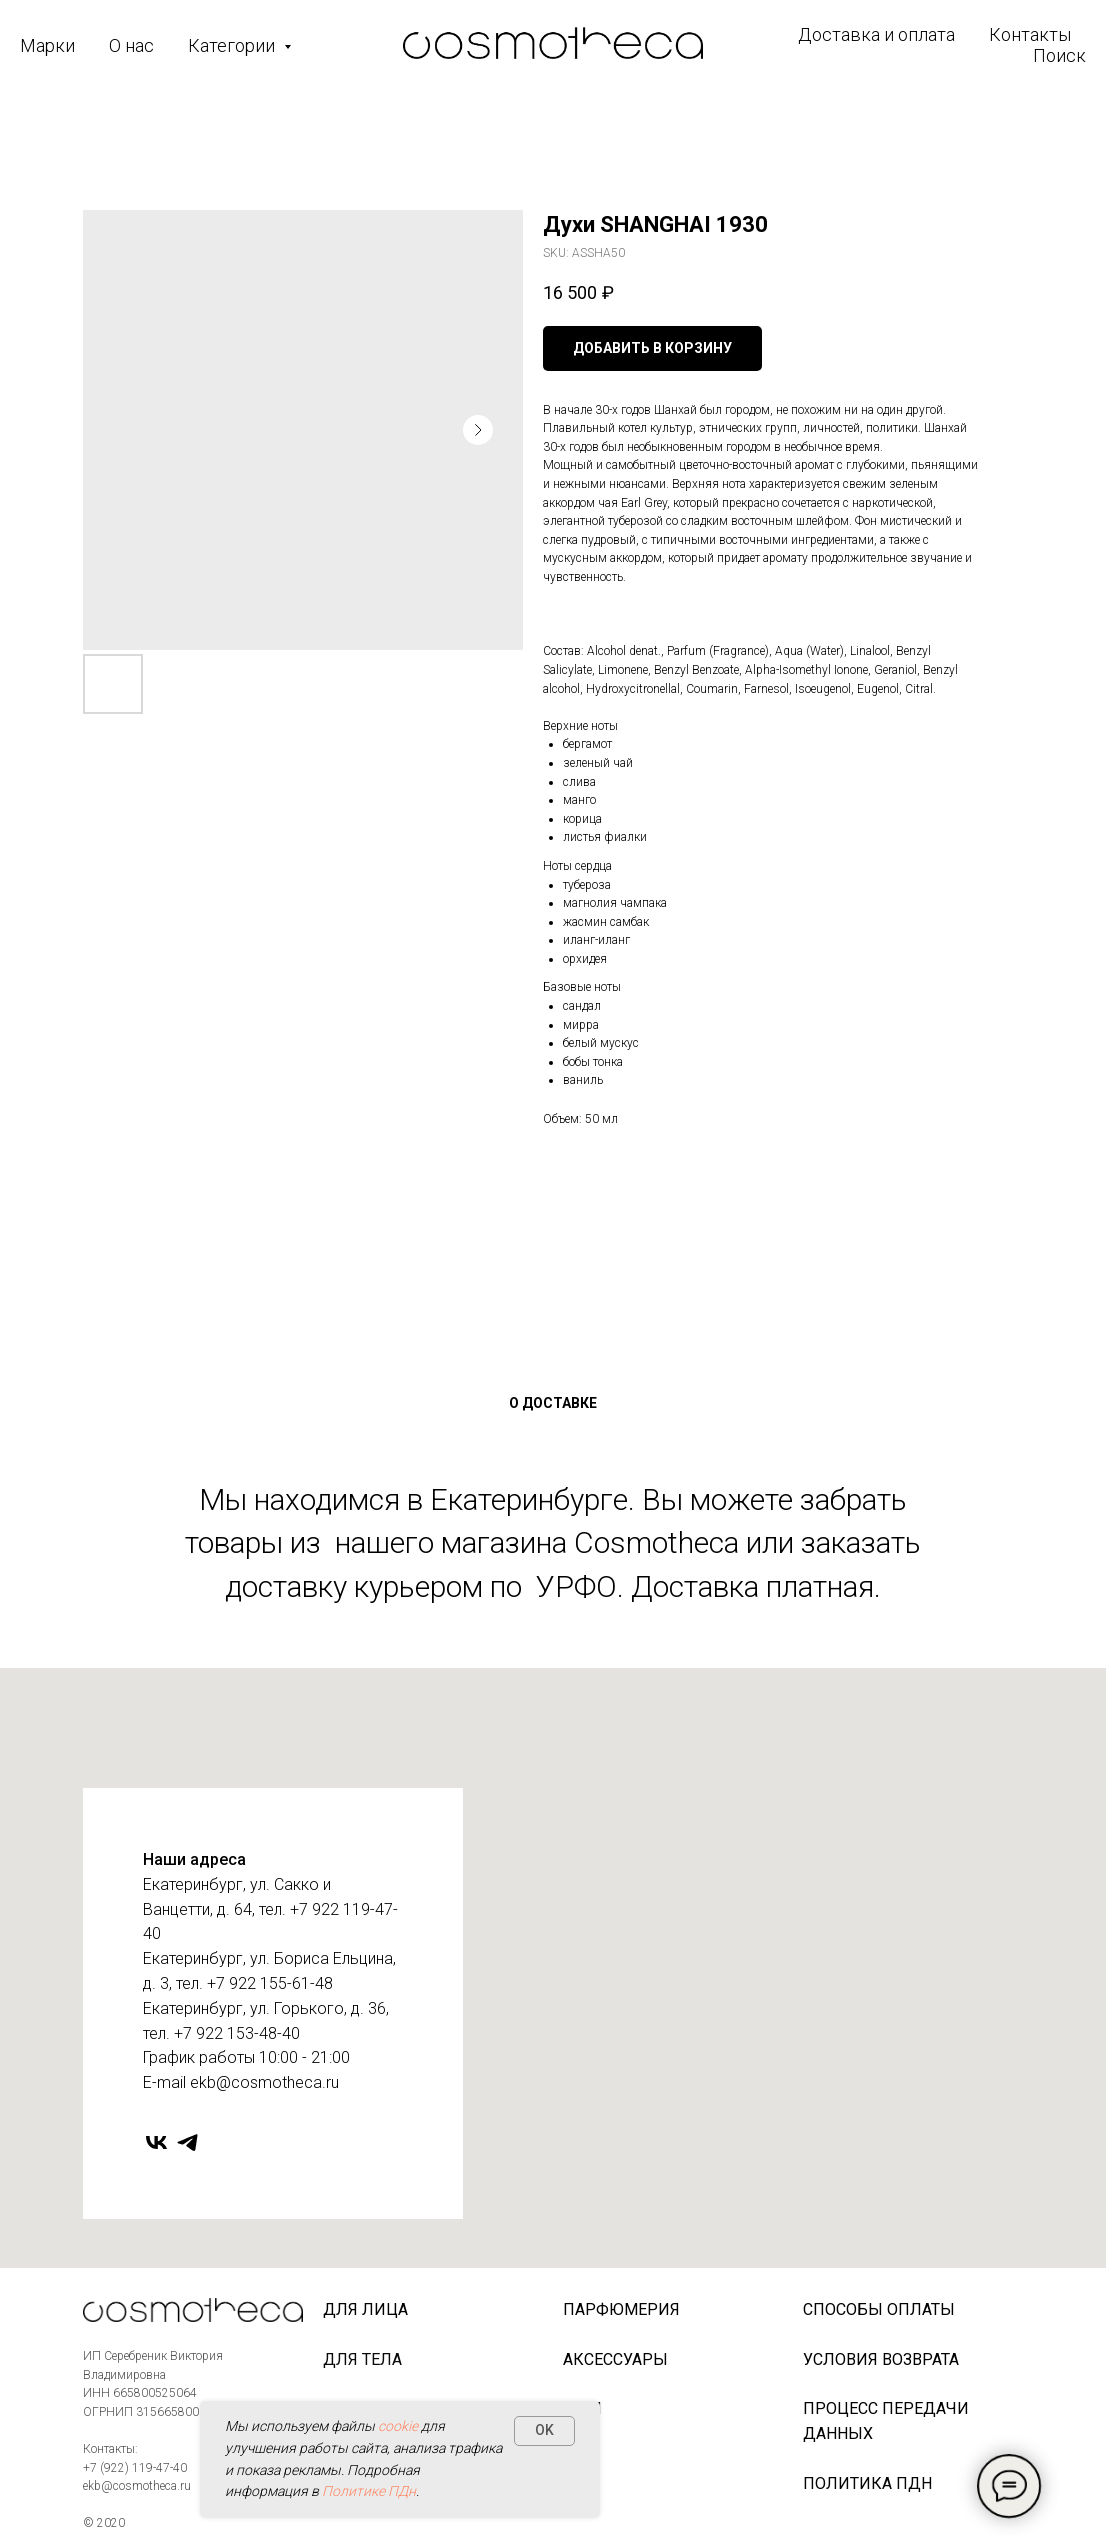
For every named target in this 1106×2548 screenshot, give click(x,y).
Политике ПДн (369, 2491)
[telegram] (187, 2142)
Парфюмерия (621, 2309)
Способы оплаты (879, 2309)
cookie (398, 2426)
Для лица (365, 2309)
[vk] (156, 2142)
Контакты (1030, 34)
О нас (131, 45)
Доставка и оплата (876, 34)
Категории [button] (233, 45)
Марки (47, 45)
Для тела (362, 2359)
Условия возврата (881, 2359)
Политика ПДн (867, 2483)
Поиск (1059, 55)
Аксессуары (615, 2359)
